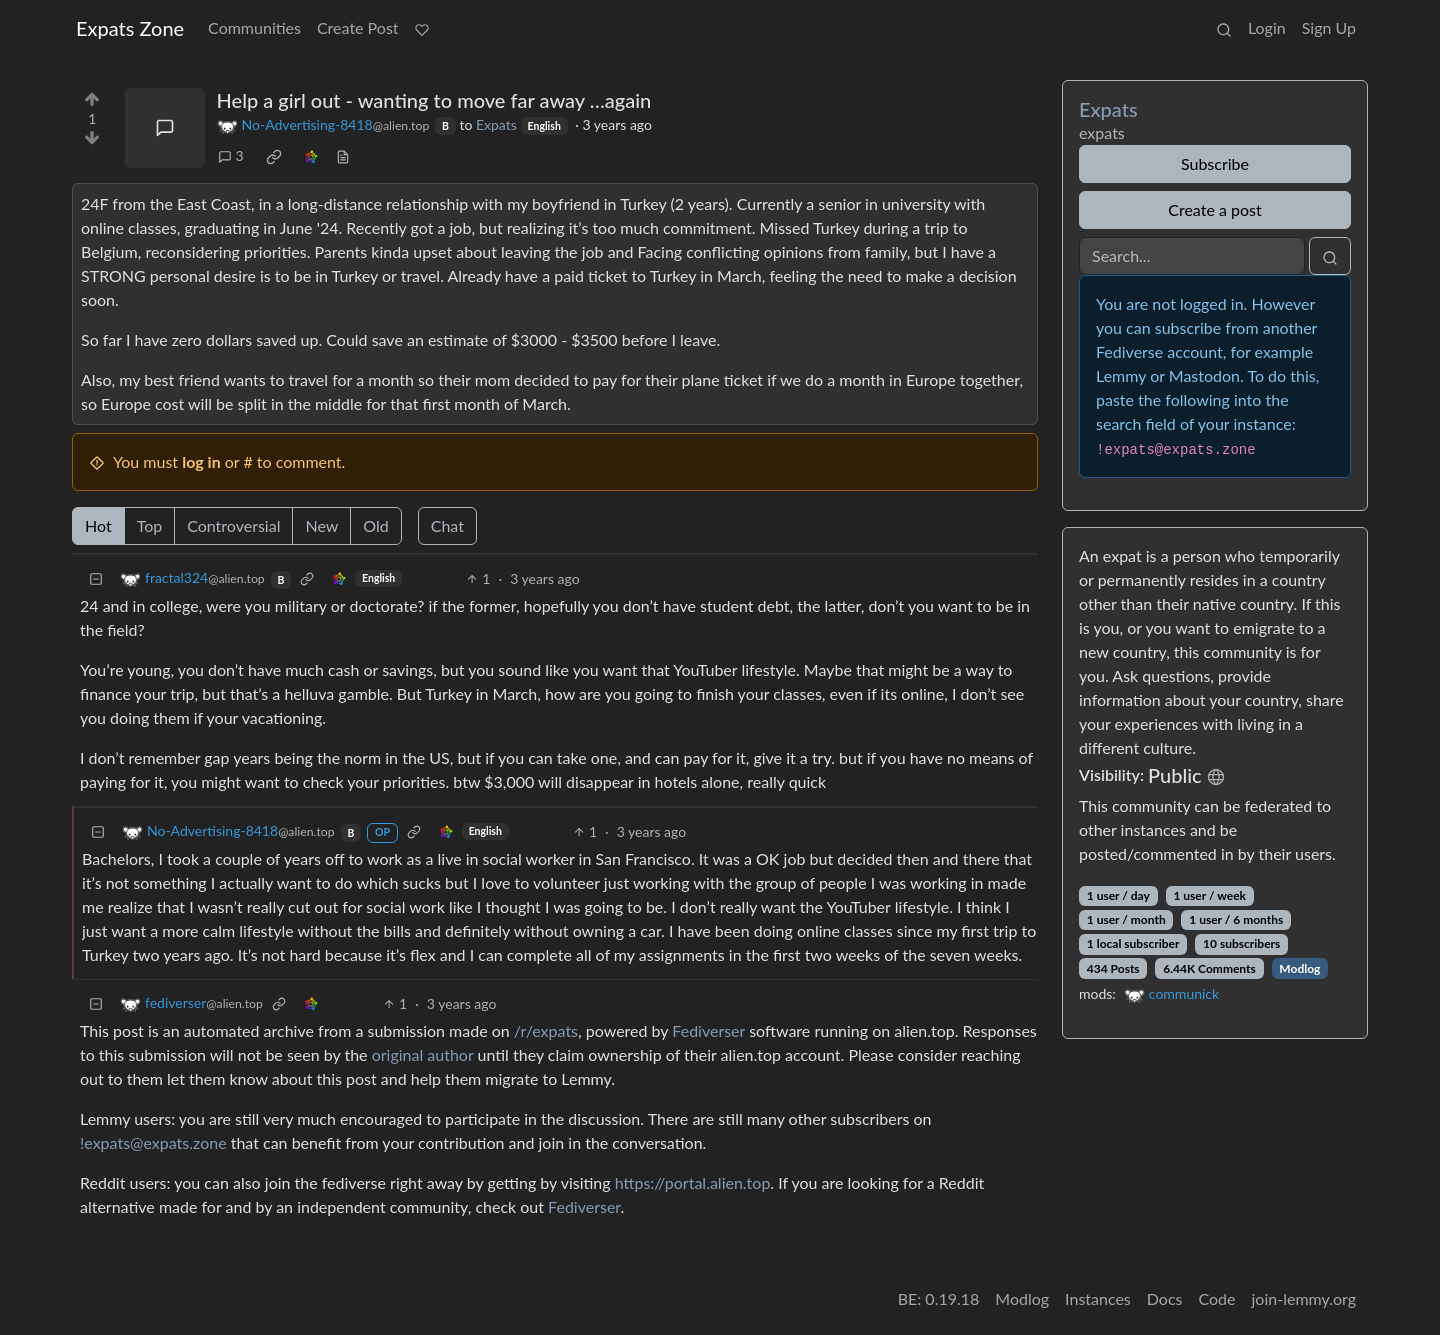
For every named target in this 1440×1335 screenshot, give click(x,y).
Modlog (1299, 968)
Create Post (358, 27)
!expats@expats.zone (153, 1142)
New (321, 525)
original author (423, 1054)
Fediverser (708, 1030)
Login (1267, 27)
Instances (1098, 1298)
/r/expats (546, 1030)
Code (1217, 1298)
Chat (447, 525)
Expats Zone (130, 28)
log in (201, 461)
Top (150, 525)
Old (375, 525)
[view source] (343, 155)
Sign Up (1329, 27)
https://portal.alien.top (693, 1182)
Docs (1165, 1298)
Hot (98, 525)
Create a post (1214, 209)
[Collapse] (96, 578)
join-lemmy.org (1304, 1298)
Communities (254, 27)
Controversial (233, 525)
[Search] (1192, 256)
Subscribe (1215, 163)
